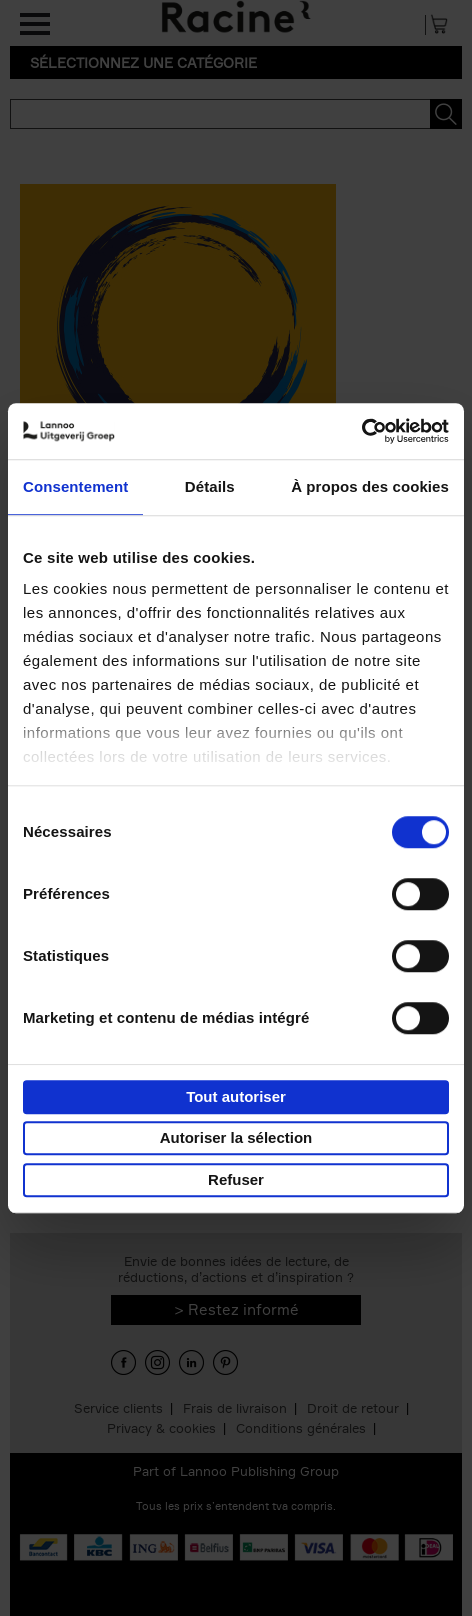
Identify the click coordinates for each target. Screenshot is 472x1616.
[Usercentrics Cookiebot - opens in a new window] (361, 431)
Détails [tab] (210, 486)
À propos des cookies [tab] (370, 486)
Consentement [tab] (75, 486)
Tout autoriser (236, 1096)
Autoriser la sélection (236, 1137)
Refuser (236, 1179)
